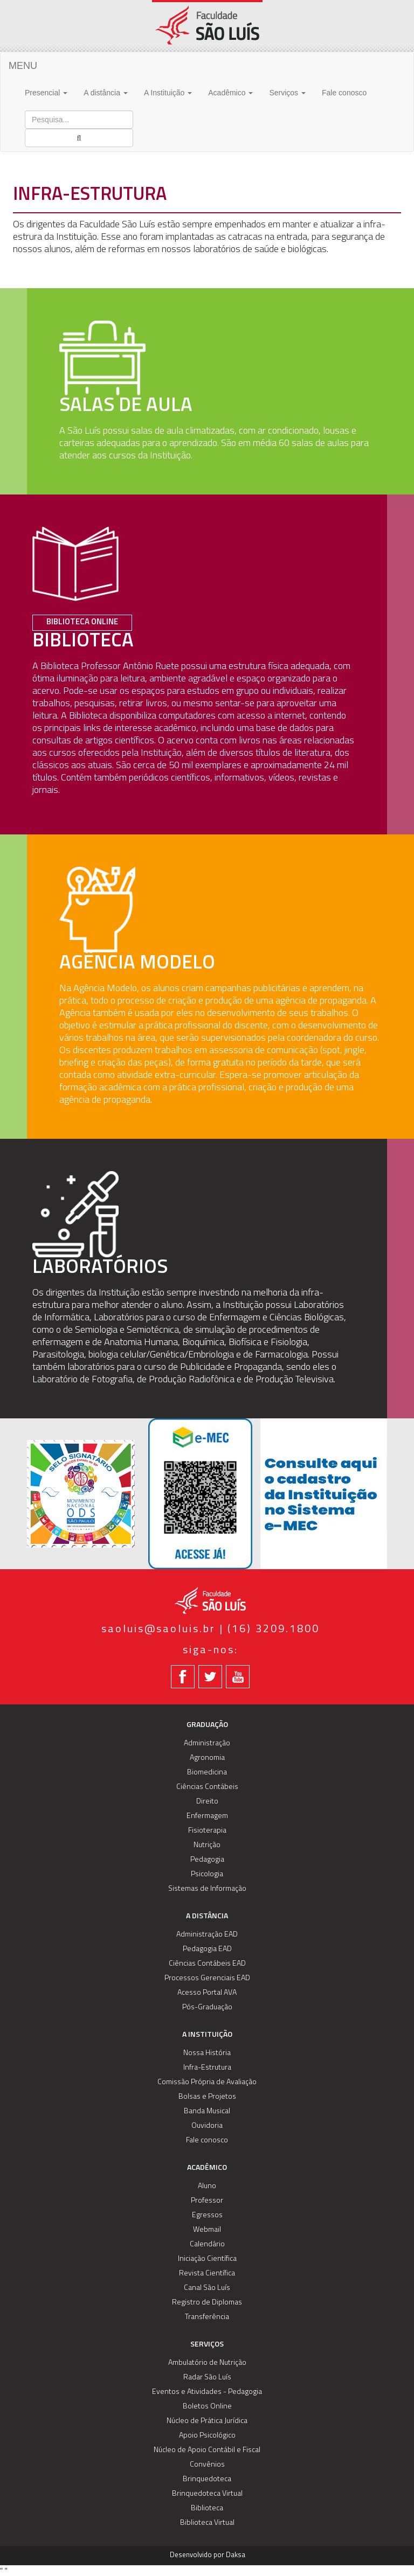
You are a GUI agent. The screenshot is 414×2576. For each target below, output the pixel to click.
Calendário (207, 2244)
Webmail (207, 2230)
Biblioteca (207, 2508)
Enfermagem (207, 1816)
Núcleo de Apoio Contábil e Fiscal (207, 2450)
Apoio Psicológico (207, 2436)
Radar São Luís (207, 2377)
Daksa (235, 2555)
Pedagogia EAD (207, 1949)
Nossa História (207, 2053)
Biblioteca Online (82, 622)
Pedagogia (207, 1860)
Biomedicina (207, 1773)
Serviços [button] (287, 92)
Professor (207, 2201)
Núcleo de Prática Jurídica (207, 2421)
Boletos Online (207, 2407)
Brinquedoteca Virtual (207, 2494)
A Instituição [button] (168, 92)
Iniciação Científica (207, 2259)
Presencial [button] (46, 92)
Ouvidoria (207, 2126)
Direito (207, 1802)
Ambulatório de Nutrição (207, 2363)
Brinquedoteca (207, 2479)
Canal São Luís (207, 2288)
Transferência (207, 2317)
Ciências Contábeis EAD (207, 1964)
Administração (207, 1743)
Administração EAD (207, 1935)
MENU (23, 65)
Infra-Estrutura (207, 2068)
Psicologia (207, 1874)
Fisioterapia (207, 1831)
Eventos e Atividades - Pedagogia (207, 2392)
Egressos (207, 2215)
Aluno (207, 2186)
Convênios (207, 2465)
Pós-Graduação (207, 2007)
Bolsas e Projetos (207, 2097)
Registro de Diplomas (207, 2303)
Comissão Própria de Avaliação (207, 2082)
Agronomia (207, 1758)
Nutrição (207, 1845)
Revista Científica (207, 2273)
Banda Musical (207, 2111)
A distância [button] (106, 92)
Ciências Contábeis (207, 1787)
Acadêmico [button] (230, 92)
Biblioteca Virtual (207, 2523)
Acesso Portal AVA (207, 1993)
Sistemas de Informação (207, 1889)
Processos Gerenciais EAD (207, 1978)
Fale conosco (344, 92)
